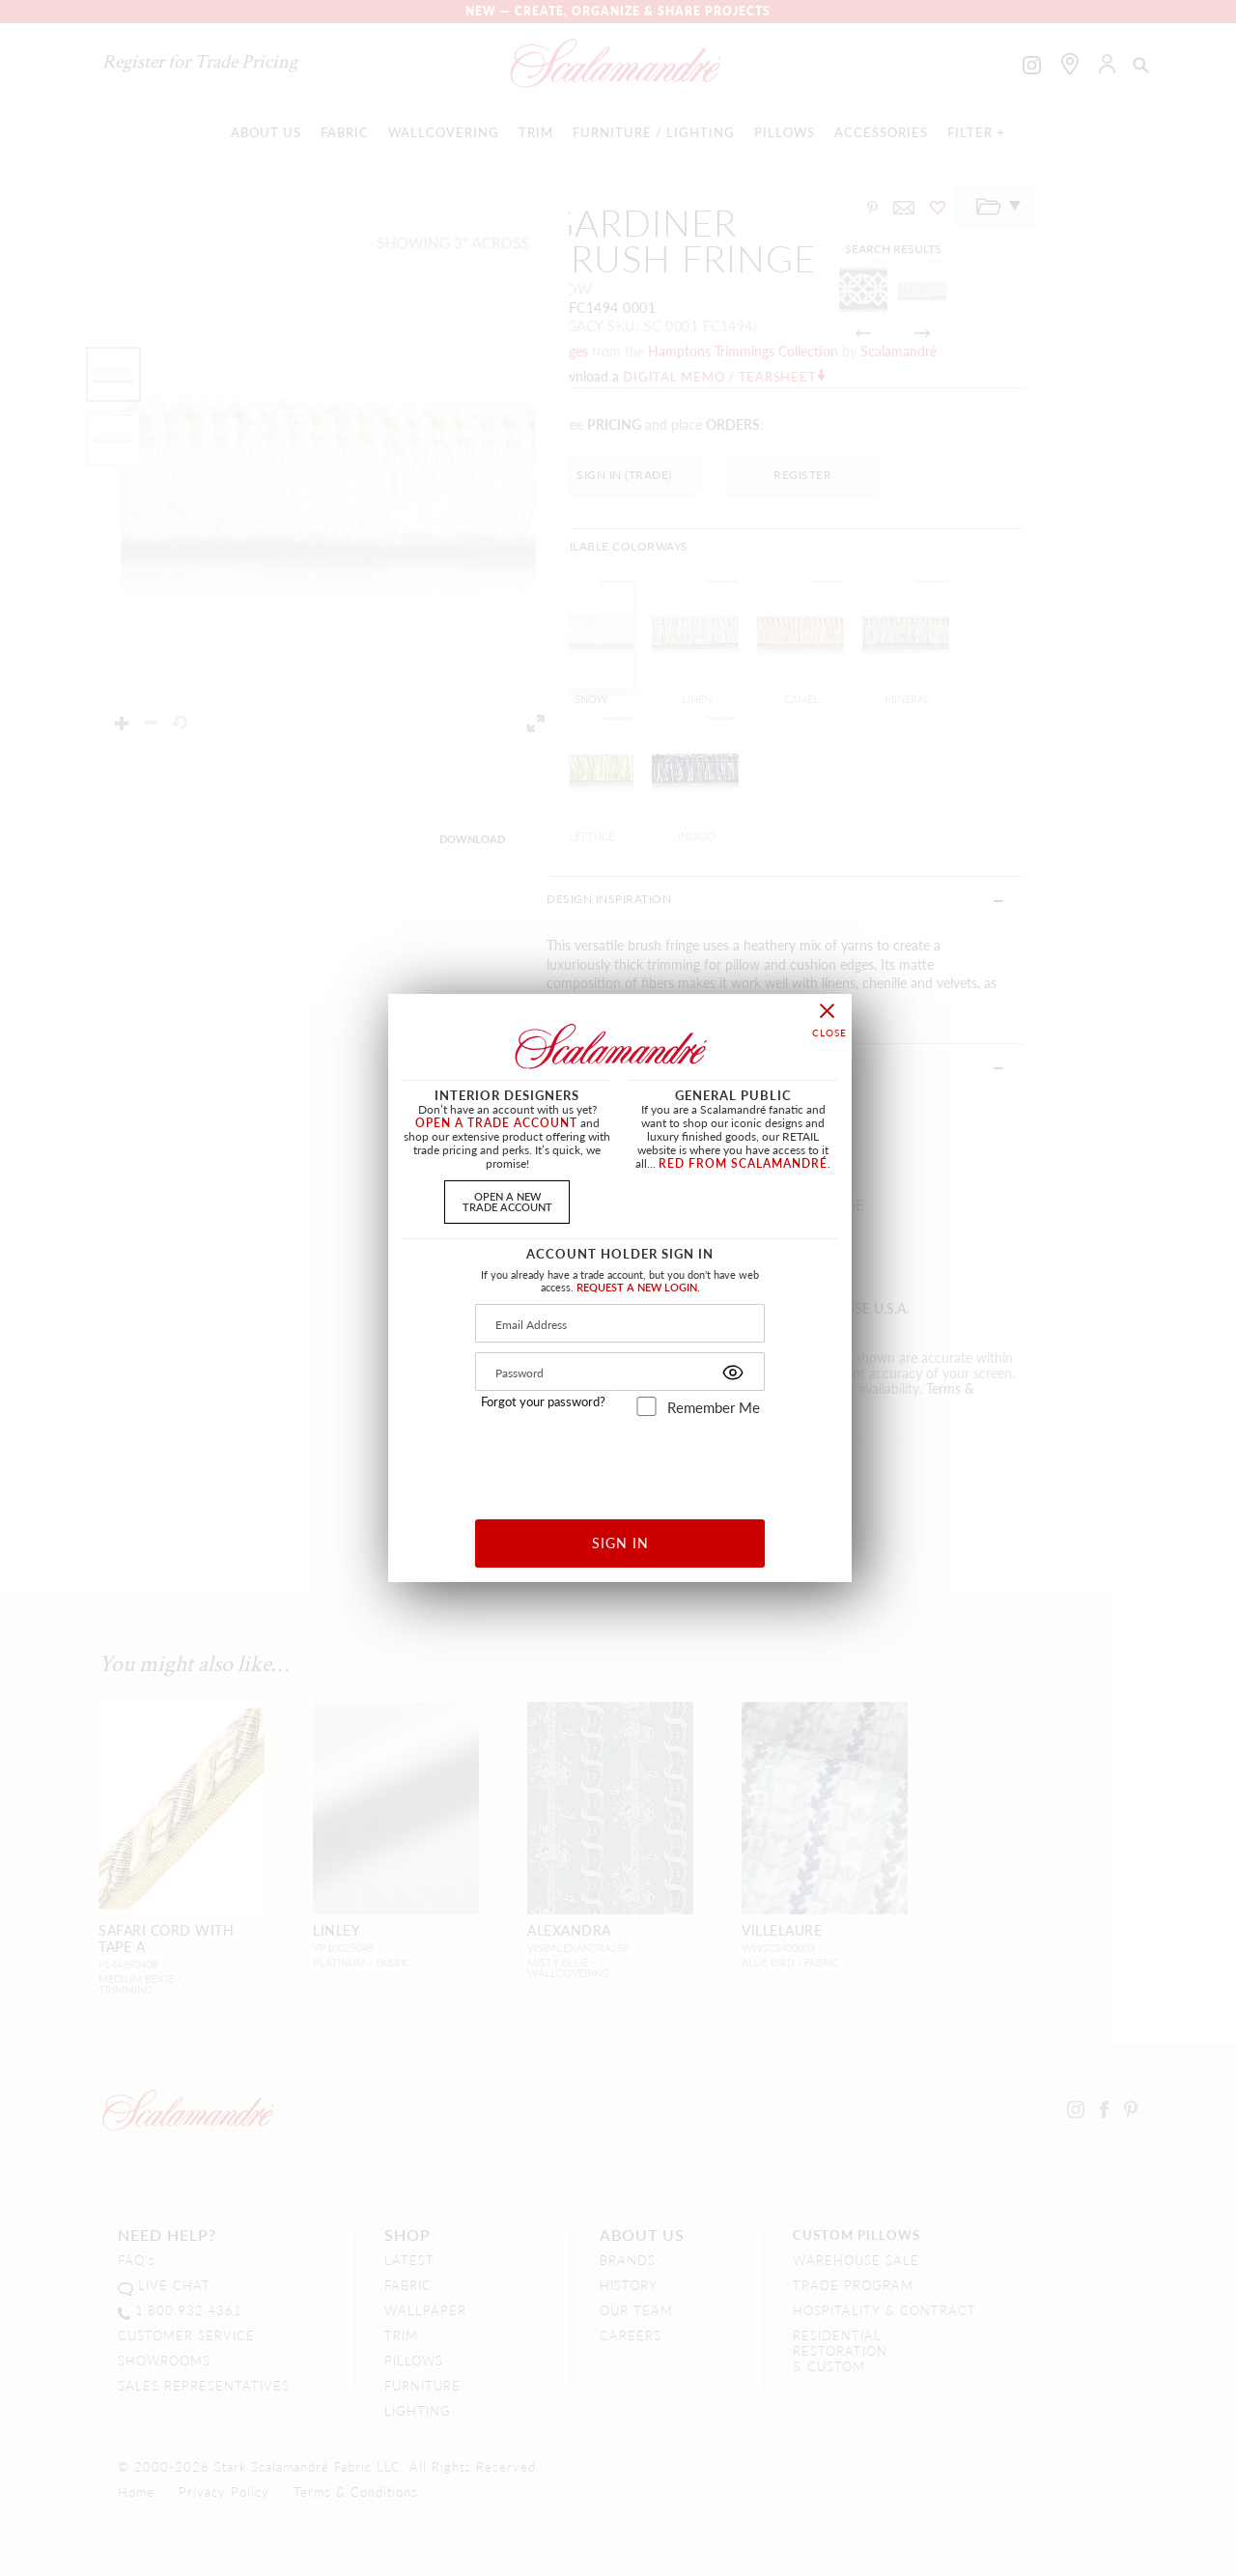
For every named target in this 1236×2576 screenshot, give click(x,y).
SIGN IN (620, 1542)
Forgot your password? (543, 1401)
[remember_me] (646, 1406)
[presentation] (620, 1461)
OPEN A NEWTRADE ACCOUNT (507, 1201)
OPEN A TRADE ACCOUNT (496, 1123)
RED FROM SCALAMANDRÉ (743, 1163)
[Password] (620, 1371)
